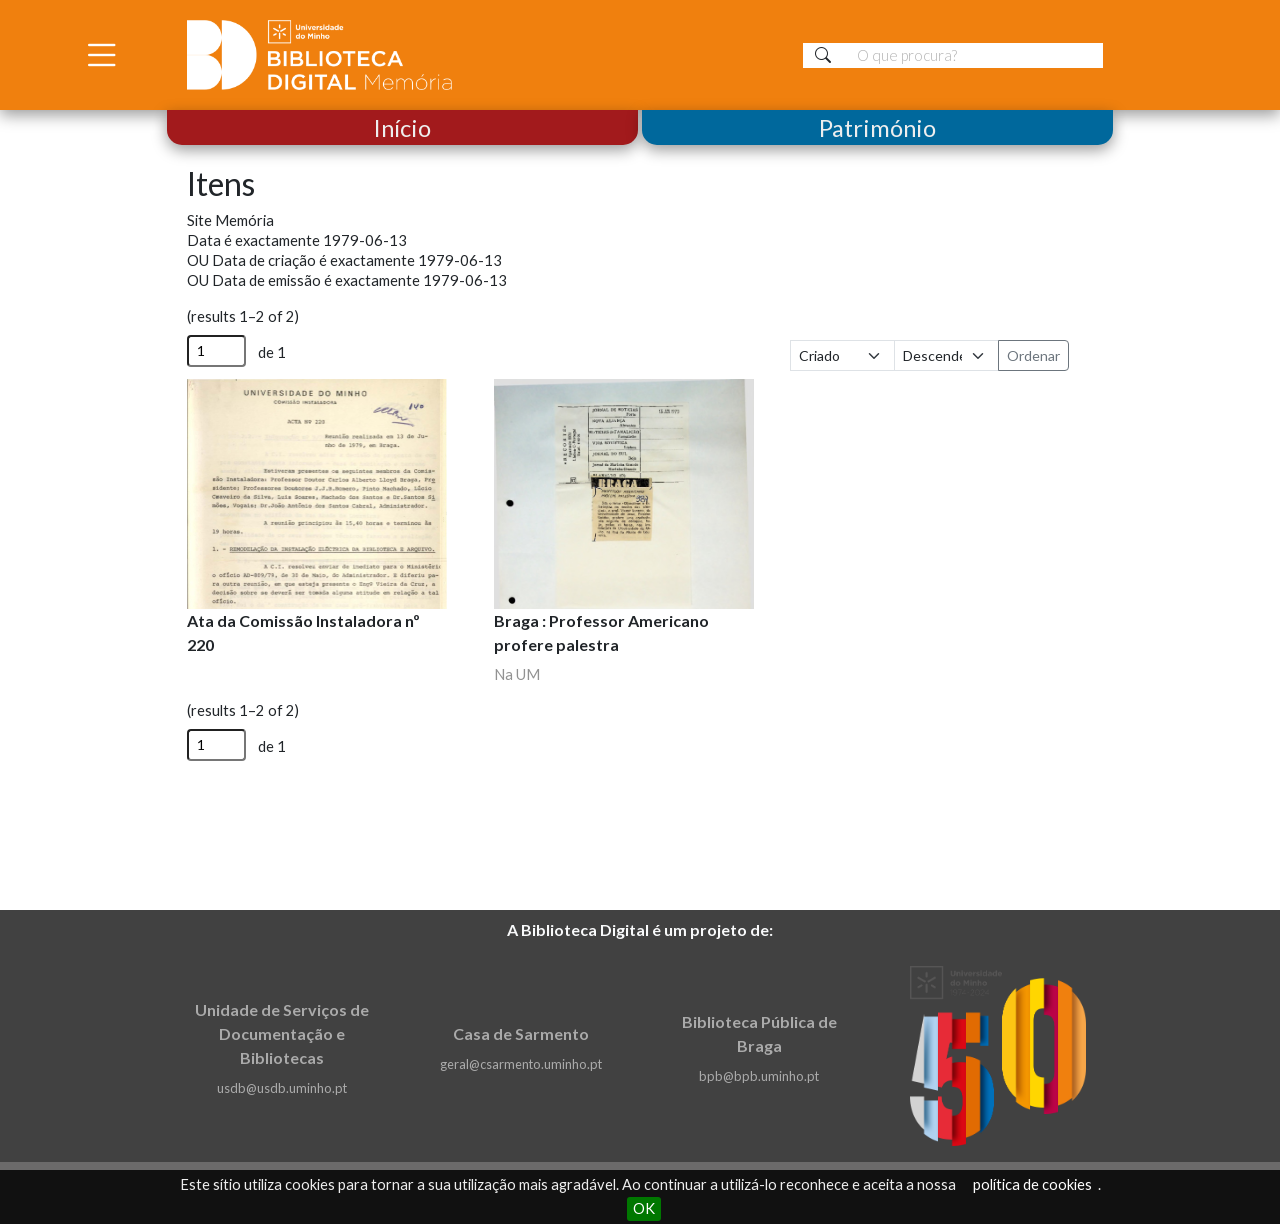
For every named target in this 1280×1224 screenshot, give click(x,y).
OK (644, 1208)
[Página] (216, 351)
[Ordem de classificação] (946, 355)
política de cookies (1032, 1184)
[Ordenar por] (842, 355)
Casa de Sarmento (521, 1033)
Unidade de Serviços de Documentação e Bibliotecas (282, 1033)
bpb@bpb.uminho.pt (759, 1076)
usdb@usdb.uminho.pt (282, 1088)
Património (877, 127)
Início (402, 127)
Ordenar (1033, 355)
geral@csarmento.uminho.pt (521, 1064)
